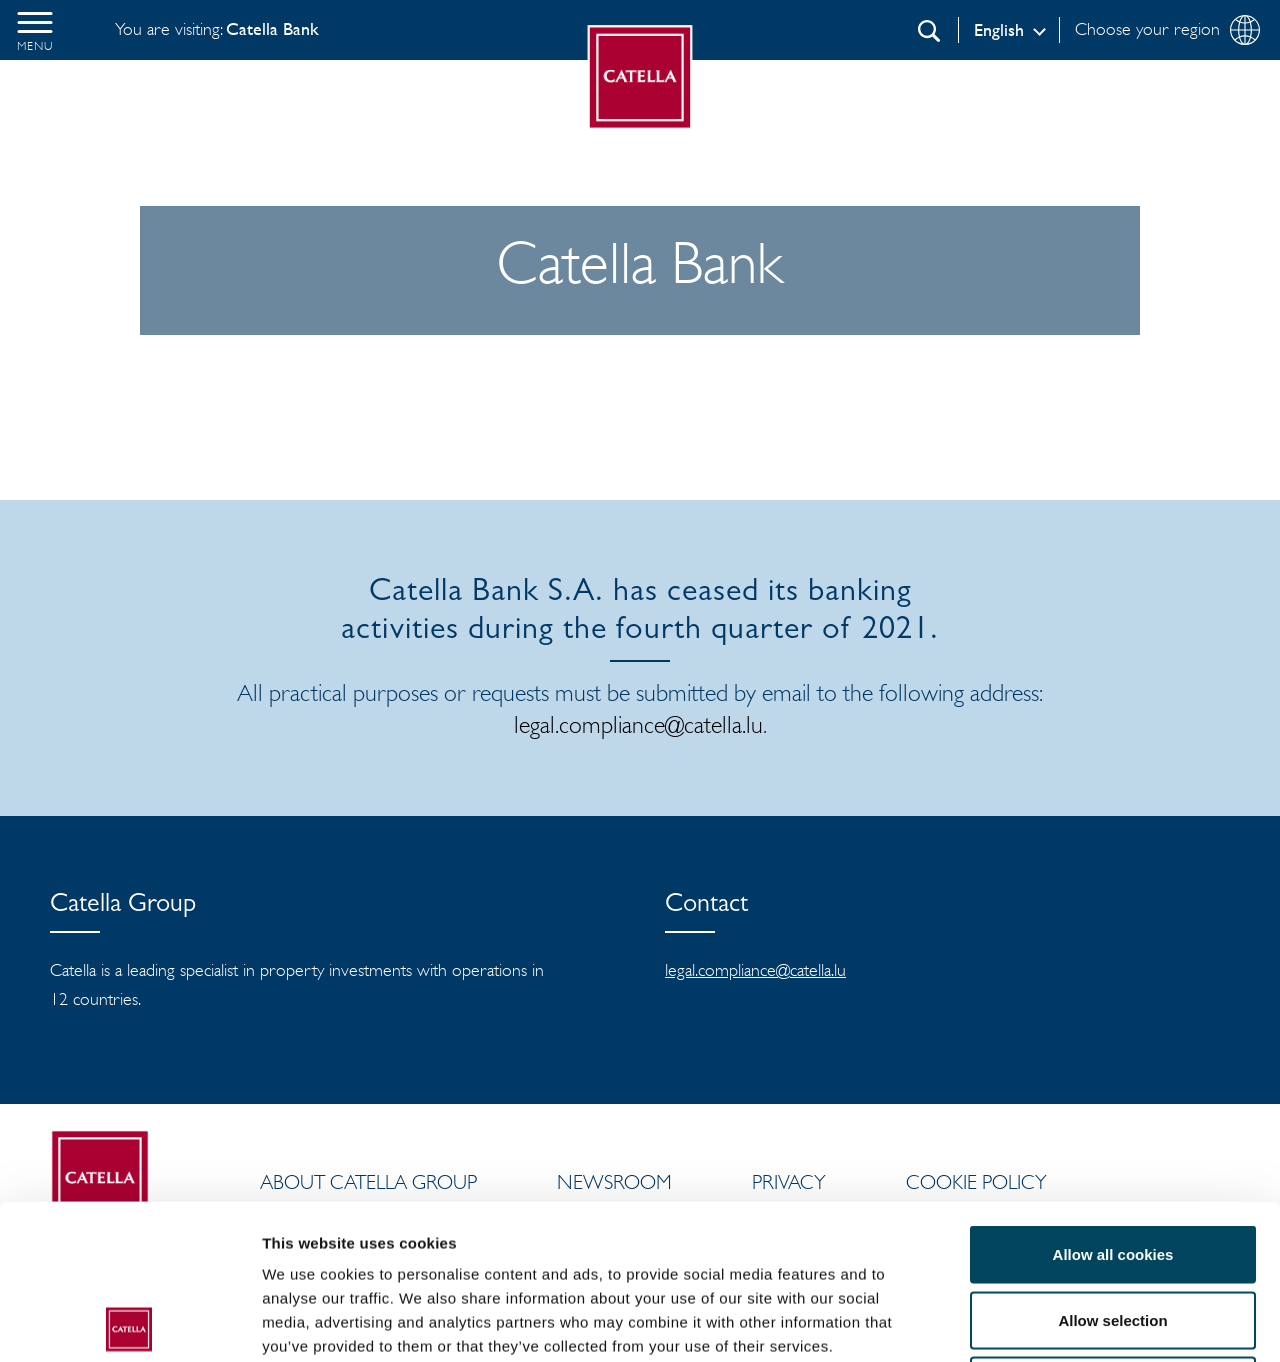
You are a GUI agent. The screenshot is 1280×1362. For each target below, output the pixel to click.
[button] (35, 30)
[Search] (929, 31)
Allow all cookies (1113, 1099)
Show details (1049, 1322)
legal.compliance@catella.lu (638, 725)
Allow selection (1112, 1165)
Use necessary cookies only (1113, 1230)
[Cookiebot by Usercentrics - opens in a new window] (129, 1323)
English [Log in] (999, 30)
